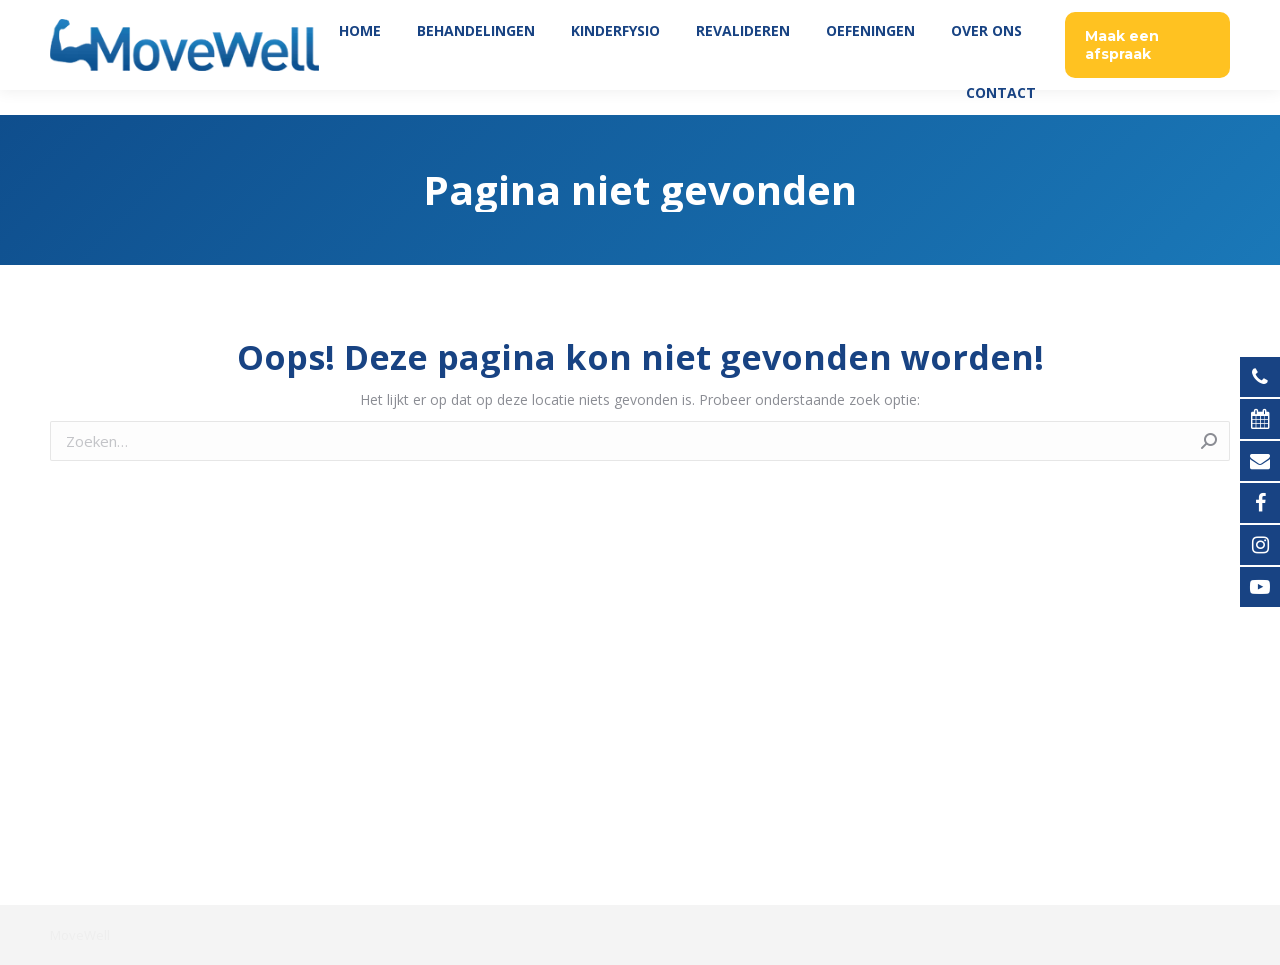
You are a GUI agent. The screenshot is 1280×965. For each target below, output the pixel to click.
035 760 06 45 (1177, 13)
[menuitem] (360, 56)
